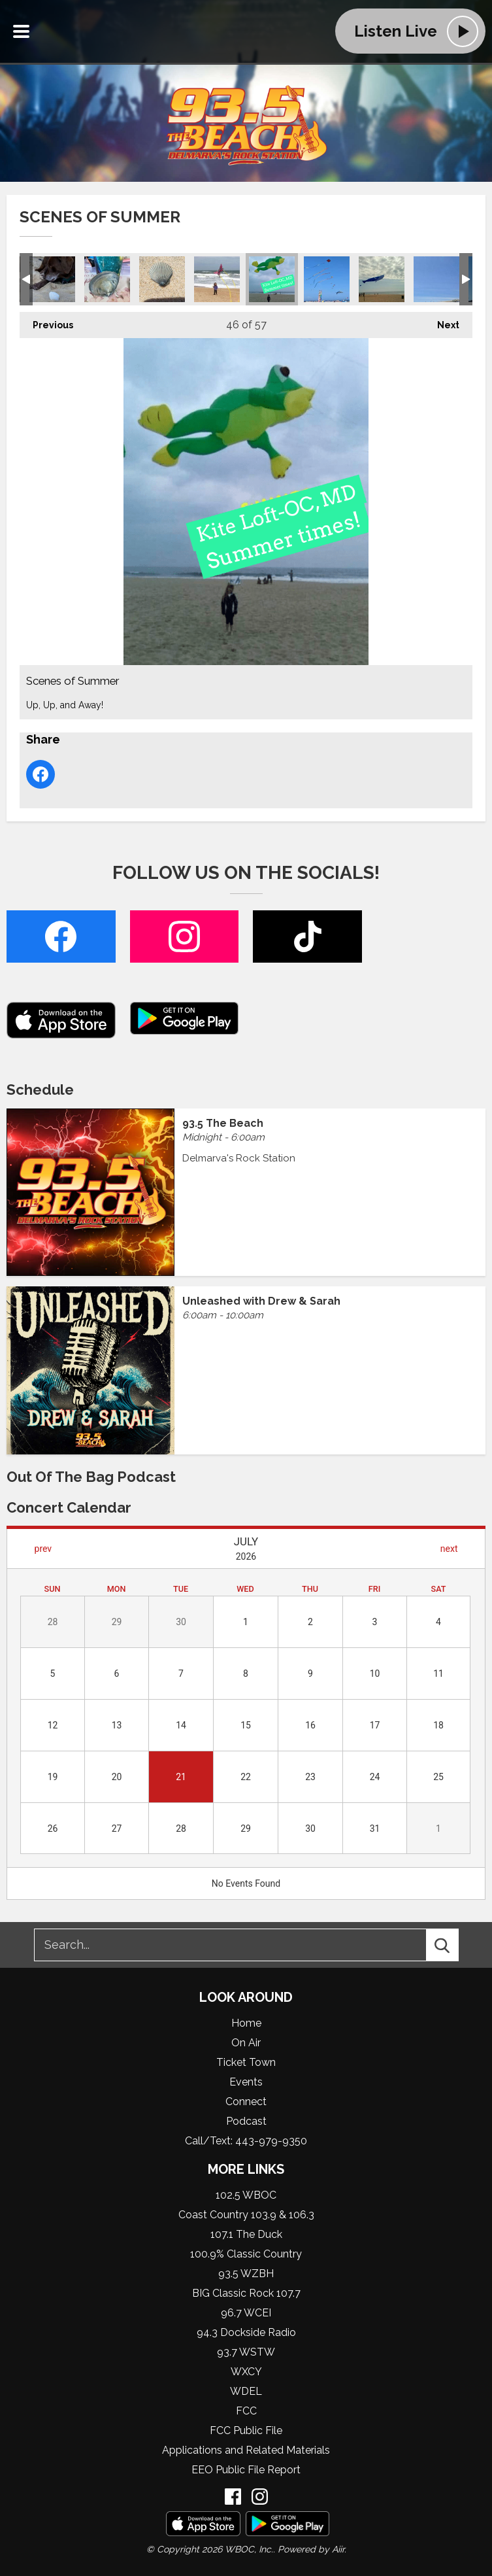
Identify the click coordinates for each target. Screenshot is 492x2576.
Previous (46, 321)
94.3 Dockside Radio (246, 2332)
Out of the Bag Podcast (91, 1476)
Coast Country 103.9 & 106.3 (246, 2214)
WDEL (246, 2391)
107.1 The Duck (246, 2234)
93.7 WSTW (246, 2352)
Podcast (246, 2121)
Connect (246, 2101)
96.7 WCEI (246, 2313)
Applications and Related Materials (246, 2450)
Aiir (338, 2549)
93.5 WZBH (246, 2273)
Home (246, 2023)
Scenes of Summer (52, 279)
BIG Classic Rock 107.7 (246, 2293)
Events (246, 2082)
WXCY (246, 2371)
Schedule (40, 1089)
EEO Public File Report (246, 2470)
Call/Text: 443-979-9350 (246, 2141)
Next (441, 321)
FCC (246, 2411)
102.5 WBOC (246, 2195)
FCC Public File (246, 2430)
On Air (246, 2042)
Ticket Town (246, 2062)
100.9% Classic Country (246, 2254)
